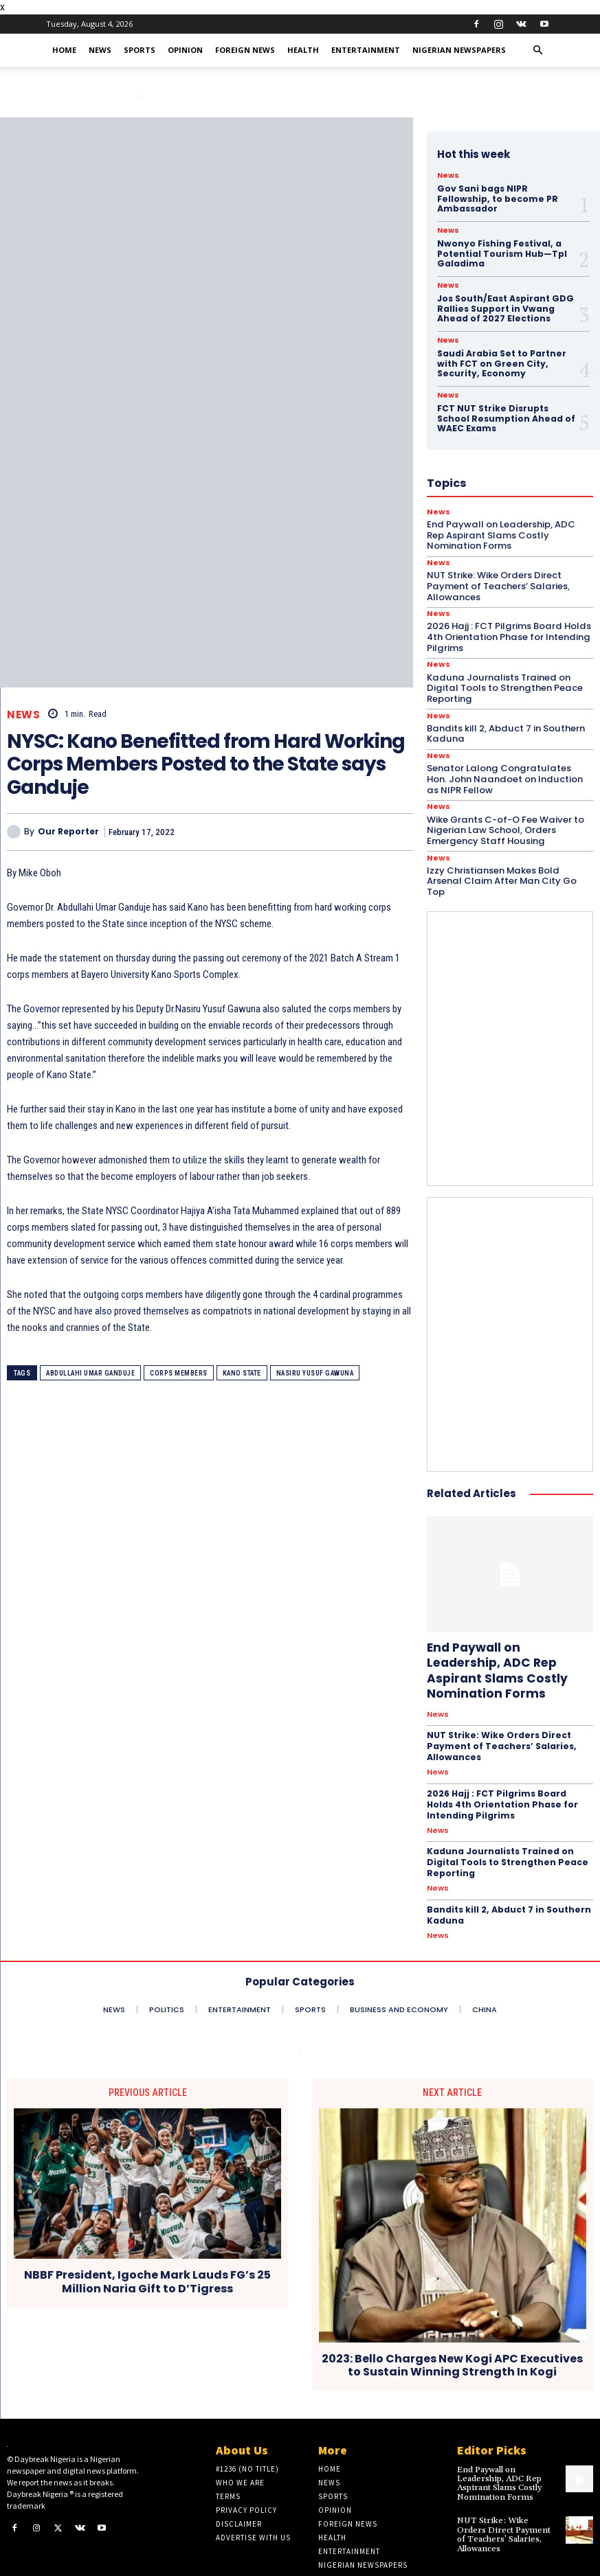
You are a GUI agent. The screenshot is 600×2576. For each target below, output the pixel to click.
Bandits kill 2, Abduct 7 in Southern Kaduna (504, 720)
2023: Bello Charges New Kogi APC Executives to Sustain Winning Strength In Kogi (452, 2330)
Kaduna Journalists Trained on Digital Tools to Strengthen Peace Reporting (503, 674)
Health (303, 50)
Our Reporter (68, 831)
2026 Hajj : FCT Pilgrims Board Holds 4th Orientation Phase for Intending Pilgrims (501, 1771)
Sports (139, 50)
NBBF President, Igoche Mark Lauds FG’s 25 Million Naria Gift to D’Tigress (147, 2246)
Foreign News (245, 50)
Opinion (185, 50)
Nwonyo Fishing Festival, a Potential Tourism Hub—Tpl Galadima (501, 243)
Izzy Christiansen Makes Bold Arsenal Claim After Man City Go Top (501, 866)
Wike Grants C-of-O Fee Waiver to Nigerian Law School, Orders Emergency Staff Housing (504, 816)
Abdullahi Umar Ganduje (90, 1373)
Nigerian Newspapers (459, 50)
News (100, 50)
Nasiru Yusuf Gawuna (315, 1373)
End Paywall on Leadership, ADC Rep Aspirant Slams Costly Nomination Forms (509, 1647)
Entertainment (365, 50)
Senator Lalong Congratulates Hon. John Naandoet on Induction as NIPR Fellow (507, 765)
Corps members (179, 1373)
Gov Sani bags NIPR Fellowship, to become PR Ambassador (508, 193)
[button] (538, 50)
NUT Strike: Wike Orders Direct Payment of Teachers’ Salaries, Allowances (500, 1714)
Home (64, 50)
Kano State (242, 1373)
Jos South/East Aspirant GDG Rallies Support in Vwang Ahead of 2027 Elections (504, 297)
